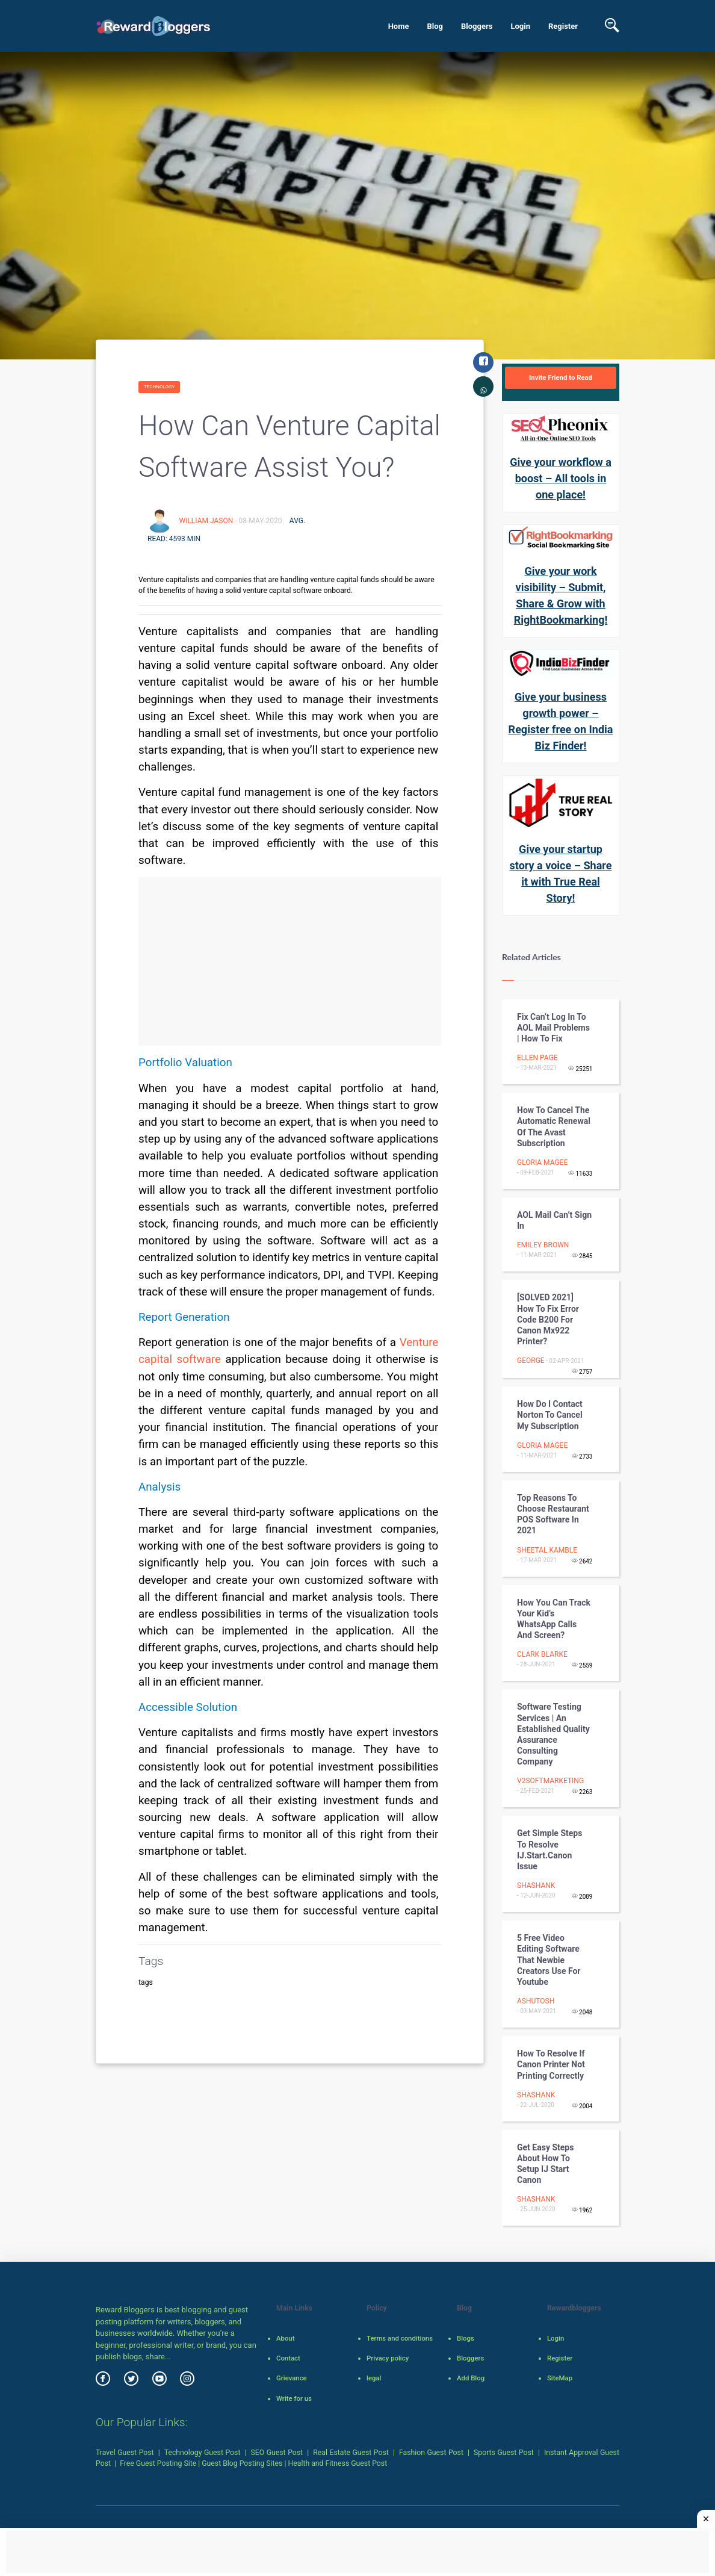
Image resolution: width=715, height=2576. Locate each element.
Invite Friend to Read (560, 377)
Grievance (291, 2378)
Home (398, 26)
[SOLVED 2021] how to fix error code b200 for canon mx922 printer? (548, 1319)
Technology (159, 387)
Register (563, 26)
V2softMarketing (550, 1781)
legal (374, 2378)
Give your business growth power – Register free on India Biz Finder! (561, 721)
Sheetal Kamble (547, 1550)
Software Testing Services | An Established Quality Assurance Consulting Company (553, 1734)
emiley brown (543, 1245)
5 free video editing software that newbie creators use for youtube (549, 1960)
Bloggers (476, 26)
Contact (288, 2358)
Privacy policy (388, 2358)
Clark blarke (542, 1654)
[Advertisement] (289, 961)
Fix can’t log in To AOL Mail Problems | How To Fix (553, 1027)
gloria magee (542, 1162)
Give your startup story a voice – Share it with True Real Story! (561, 873)
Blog (435, 26)
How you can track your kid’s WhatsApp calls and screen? (553, 1619)
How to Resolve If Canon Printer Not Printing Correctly (551, 2064)
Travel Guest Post (125, 2452)
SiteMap (559, 2378)
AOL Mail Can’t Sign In (554, 1220)
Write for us (294, 2398)
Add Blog (470, 2378)
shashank (536, 1885)
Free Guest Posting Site (158, 2463)
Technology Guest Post (202, 2452)
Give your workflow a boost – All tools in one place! (560, 478)
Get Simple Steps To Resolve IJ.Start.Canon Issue (549, 1849)
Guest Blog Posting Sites (242, 2463)
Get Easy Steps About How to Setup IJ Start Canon (545, 2164)
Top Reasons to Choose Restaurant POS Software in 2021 (553, 1514)
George (531, 1360)
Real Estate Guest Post (351, 2452)
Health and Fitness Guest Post (338, 2463)
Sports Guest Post (504, 2452)
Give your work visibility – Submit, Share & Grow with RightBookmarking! (561, 595)
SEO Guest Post (277, 2452)
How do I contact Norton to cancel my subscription (550, 1414)
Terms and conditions (400, 2338)
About (285, 2338)
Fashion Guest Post (431, 2452)
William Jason (207, 521)
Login (520, 26)
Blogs (465, 2338)
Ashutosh (535, 2001)
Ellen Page (537, 1058)
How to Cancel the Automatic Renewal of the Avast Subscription (553, 1126)
